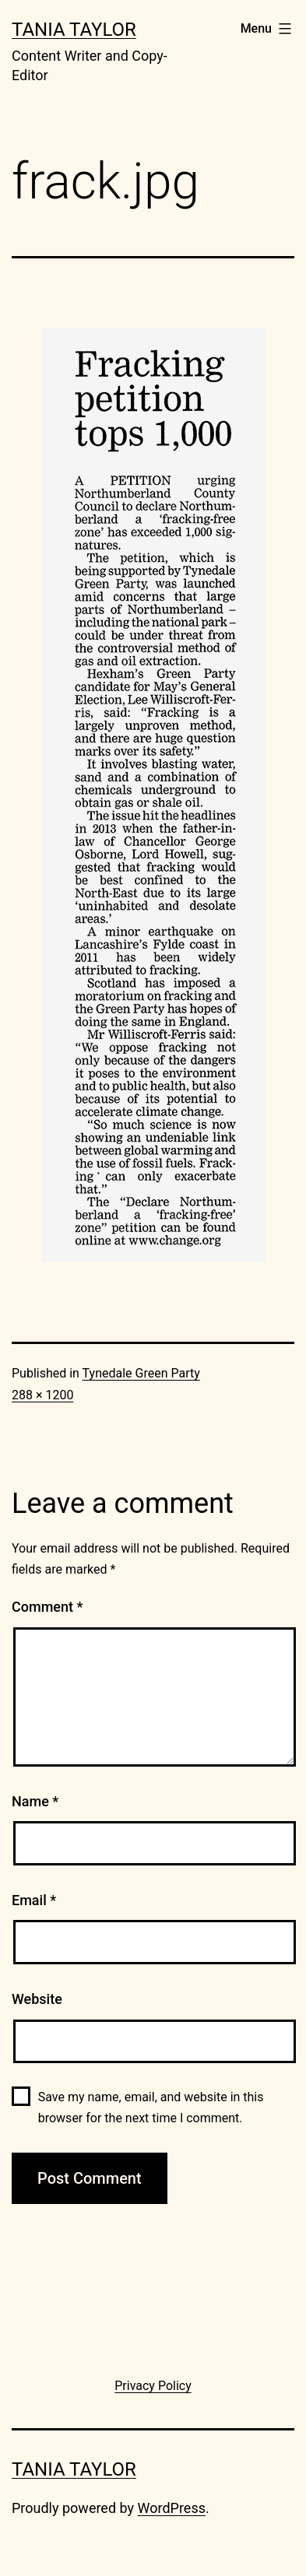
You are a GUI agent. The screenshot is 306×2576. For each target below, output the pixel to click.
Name (35, 1801)
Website (37, 1999)
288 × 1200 (42, 1395)
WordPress (172, 2508)
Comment (47, 1607)
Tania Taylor (74, 29)
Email (34, 1900)
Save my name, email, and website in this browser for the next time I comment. (151, 2107)
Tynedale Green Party (141, 1373)
